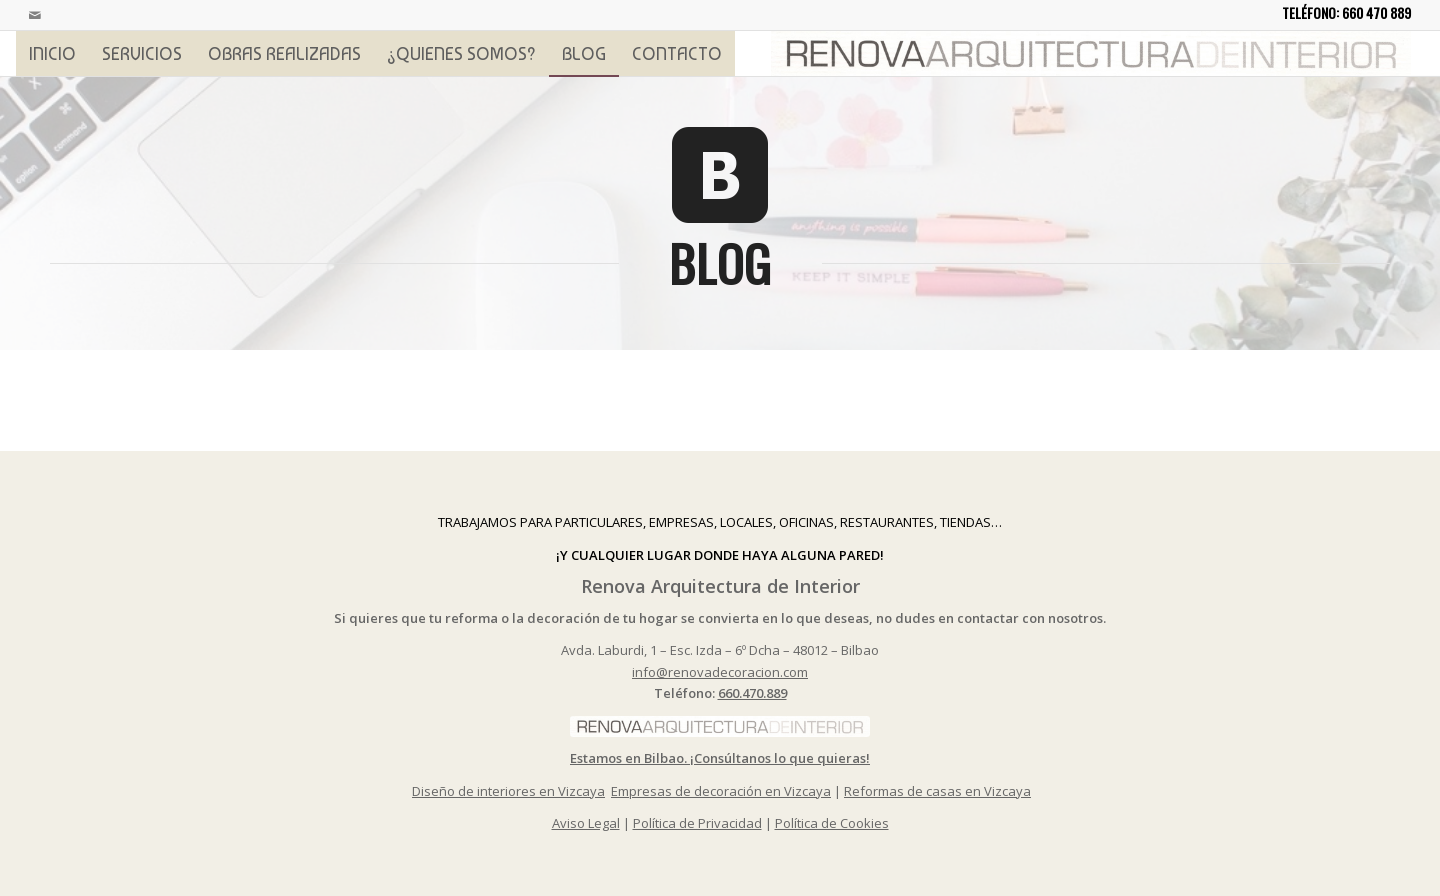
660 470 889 (1376, 12)
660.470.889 (752, 693)
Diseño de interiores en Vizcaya (508, 791)
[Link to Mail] (35, 15)
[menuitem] (52, 53)
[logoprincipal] (1091, 53)
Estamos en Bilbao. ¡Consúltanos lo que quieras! (720, 758)
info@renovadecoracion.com (720, 672)
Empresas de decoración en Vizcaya (721, 791)
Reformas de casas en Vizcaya (937, 791)
